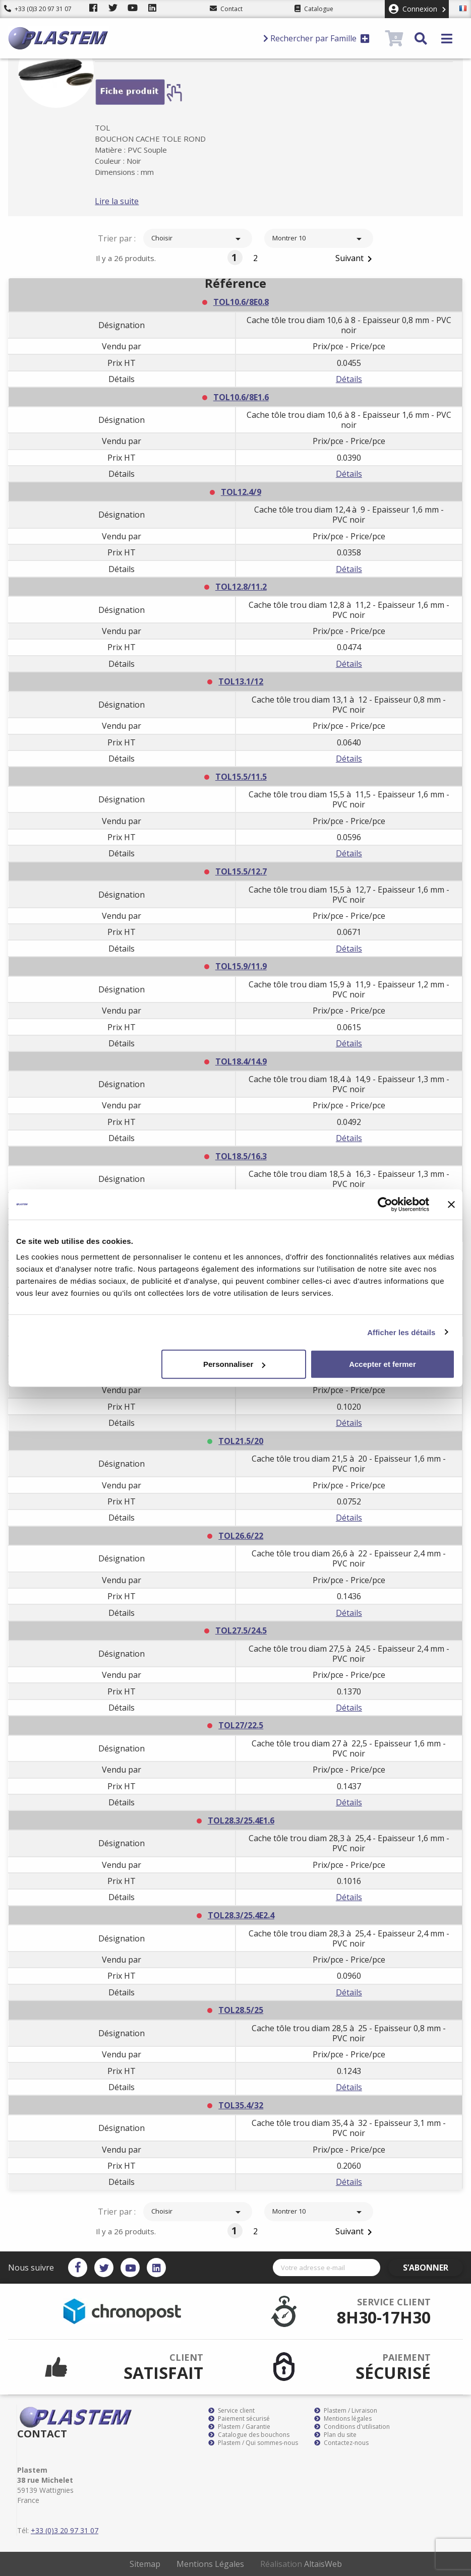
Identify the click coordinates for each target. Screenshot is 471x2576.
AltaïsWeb (323, 2563)
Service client (231, 2411)
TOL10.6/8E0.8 (241, 301)
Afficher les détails (401, 1332)
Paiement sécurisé (239, 2419)
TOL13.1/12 (240, 681)
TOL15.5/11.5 (241, 776)
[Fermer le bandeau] (451, 1204)
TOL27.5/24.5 (241, 1630)
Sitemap (145, 2563)
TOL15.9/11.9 (241, 966)
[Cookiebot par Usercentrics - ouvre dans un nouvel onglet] (385, 1204)
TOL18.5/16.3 (241, 1156)
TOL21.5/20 (240, 1441)
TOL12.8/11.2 (241, 586)
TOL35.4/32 (240, 2105)
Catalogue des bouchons (248, 2435)
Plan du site (335, 2435)
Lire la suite (132, 201)
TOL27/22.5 (240, 1725)
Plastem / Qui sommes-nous (253, 2443)
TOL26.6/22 (240, 1535)
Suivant (355, 259)
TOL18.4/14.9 (241, 1061)
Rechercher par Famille (316, 38)
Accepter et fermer (382, 1364)
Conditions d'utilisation (352, 2427)
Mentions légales (343, 2419)
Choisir (197, 239)
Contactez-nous (341, 2443)
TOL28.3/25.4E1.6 (241, 1820)
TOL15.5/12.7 (241, 871)
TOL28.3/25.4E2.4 (241, 1915)
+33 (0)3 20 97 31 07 (38, 9)
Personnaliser (234, 1364)
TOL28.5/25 (240, 2010)
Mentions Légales (210, 2563)
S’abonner (433, 2267)
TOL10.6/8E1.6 (241, 397)
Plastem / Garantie (239, 2427)
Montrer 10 (318, 239)
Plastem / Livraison (345, 2411)
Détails (349, 379)
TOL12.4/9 (241, 491)
